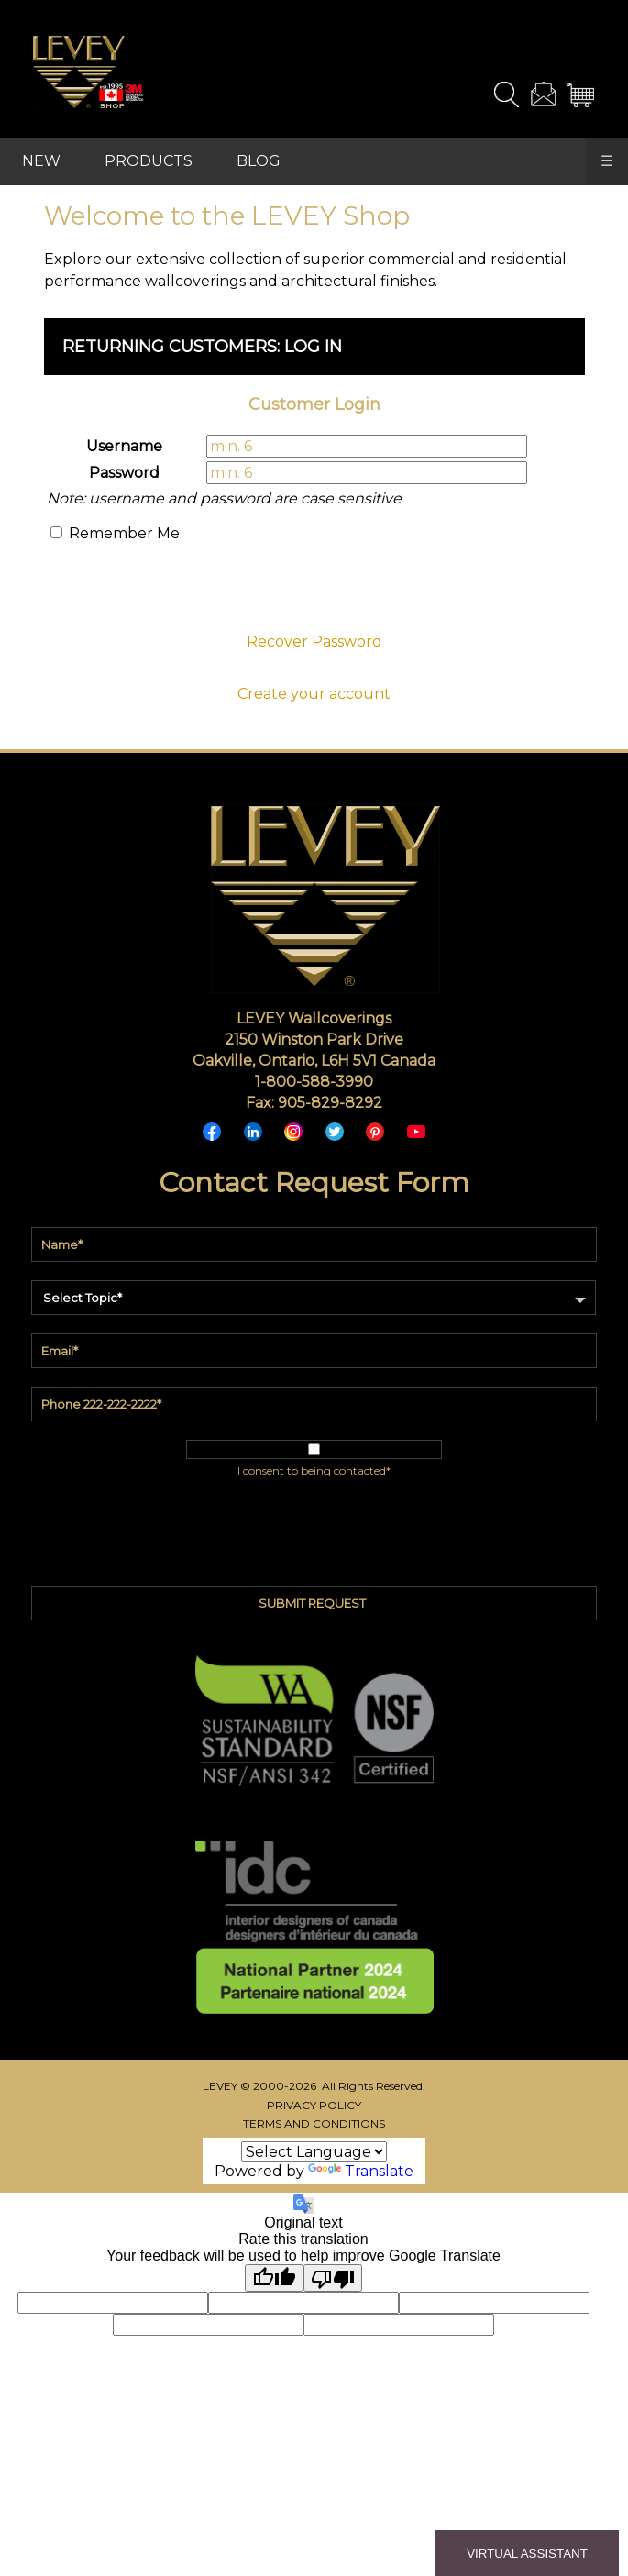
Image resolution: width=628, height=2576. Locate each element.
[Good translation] (274, 2278)
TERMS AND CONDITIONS (314, 2123)
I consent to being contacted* (314, 1470)
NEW (41, 161)
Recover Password (314, 641)
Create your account (314, 693)
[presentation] (314, 593)
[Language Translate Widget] (314, 2151)
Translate (360, 2171)
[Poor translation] (332, 2278)
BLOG (259, 161)
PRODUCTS (149, 161)
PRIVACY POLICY (314, 2105)
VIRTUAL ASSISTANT (527, 2553)
